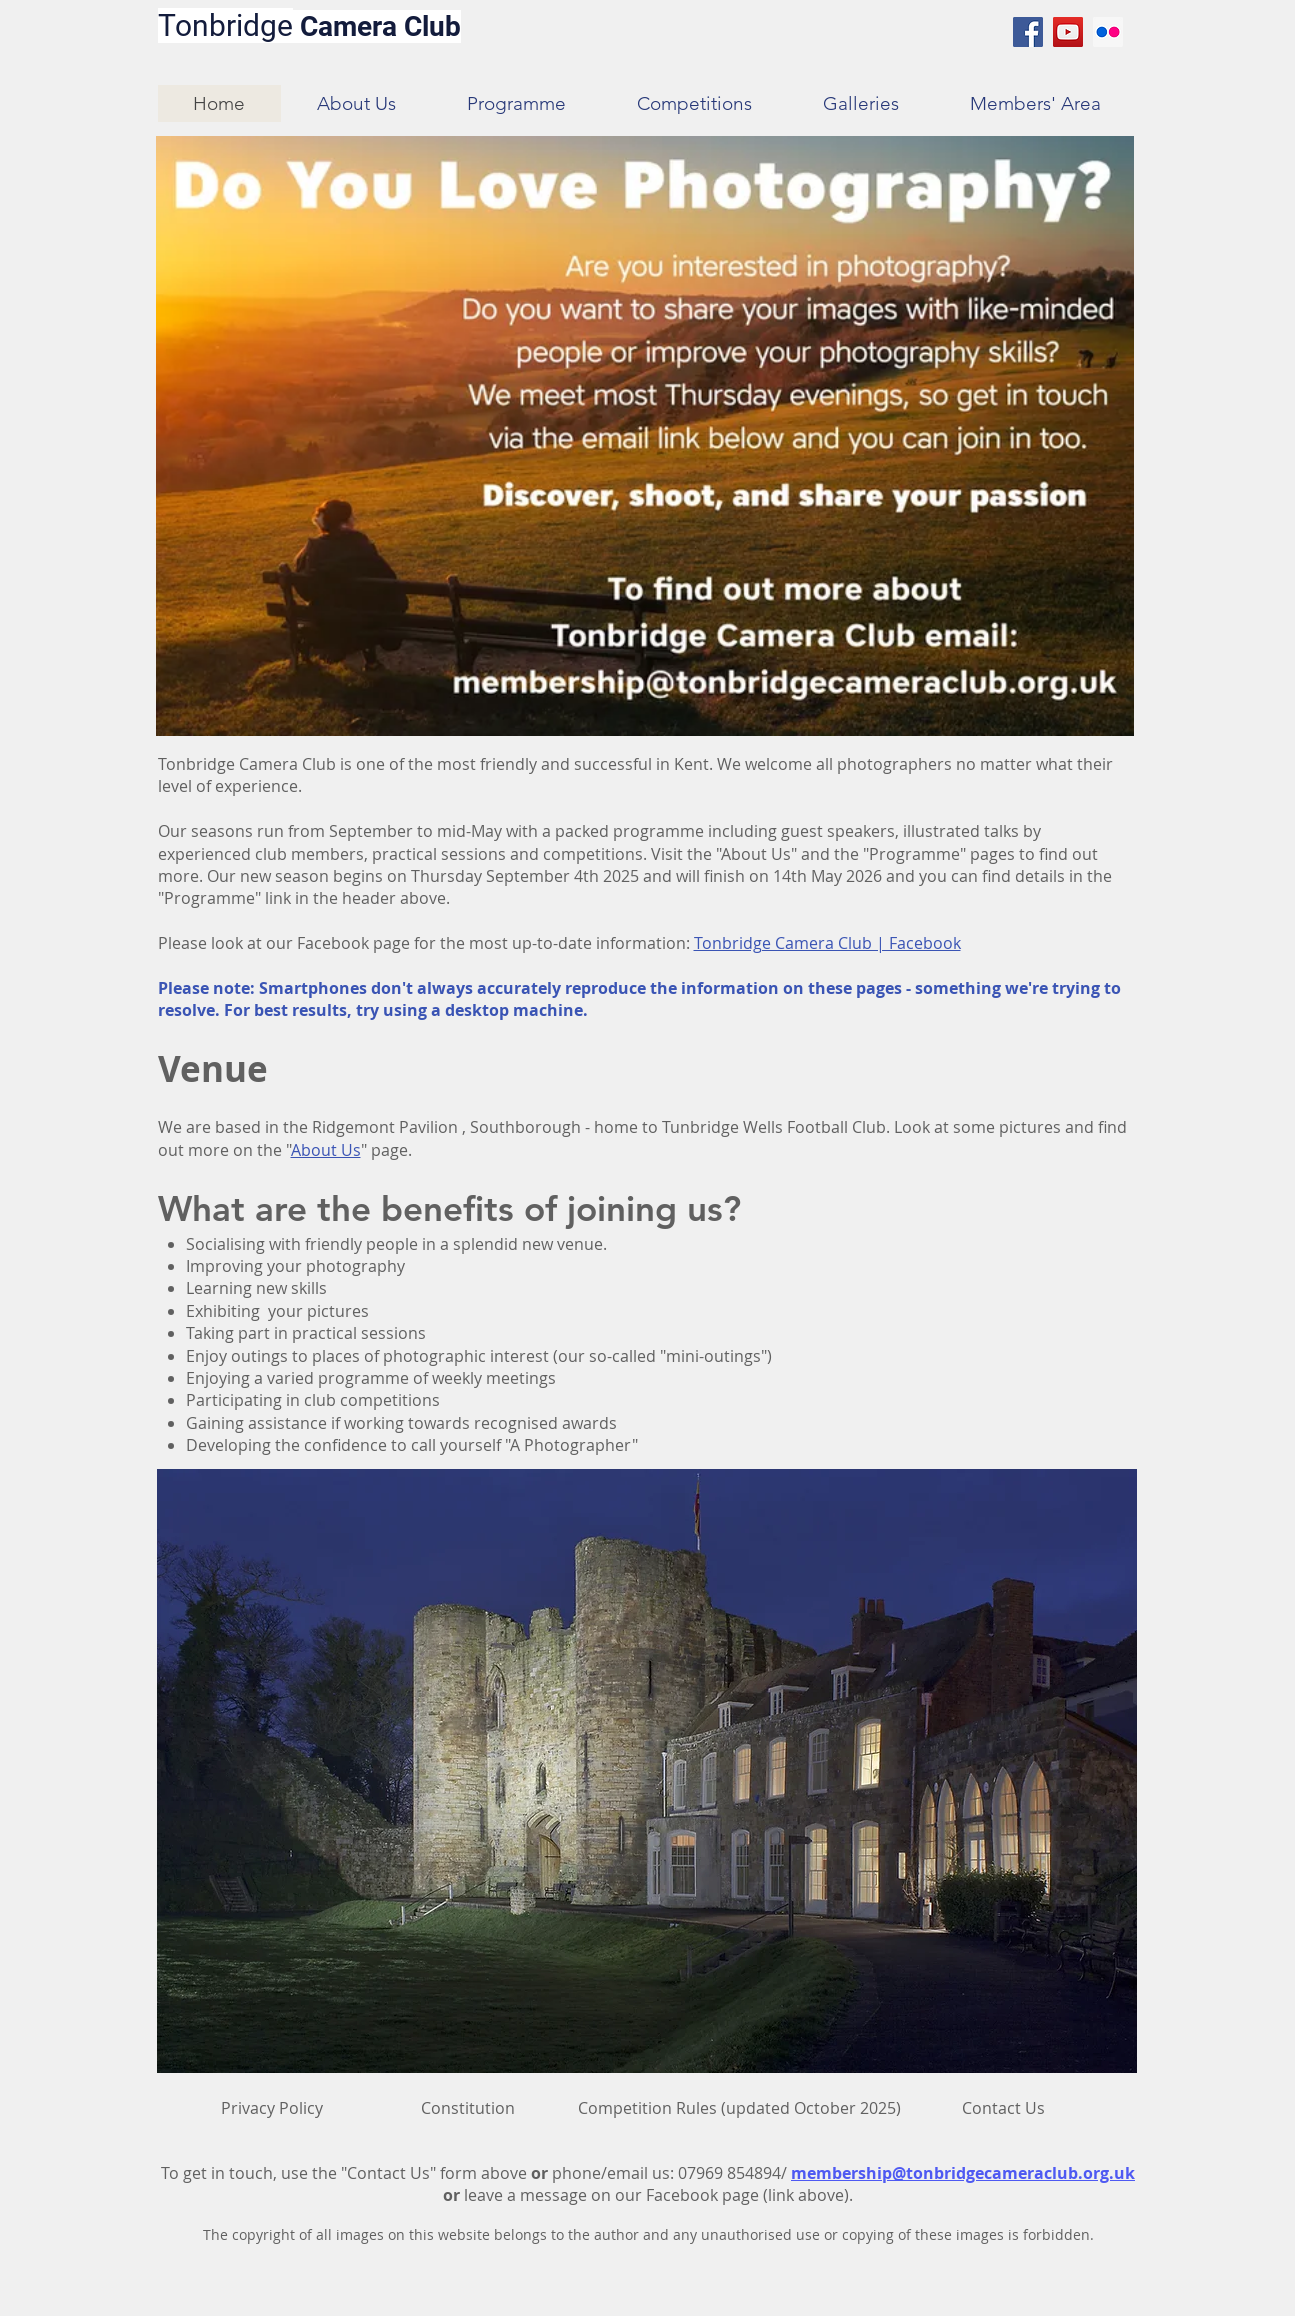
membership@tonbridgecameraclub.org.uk (963, 2173)
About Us (326, 1150)
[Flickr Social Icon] (1108, 32)
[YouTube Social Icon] (1068, 32)
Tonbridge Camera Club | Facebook (827, 943)
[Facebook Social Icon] (1028, 32)
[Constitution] (468, 2108)
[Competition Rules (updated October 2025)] (739, 2108)
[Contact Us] (1004, 2108)
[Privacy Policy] (272, 2108)
